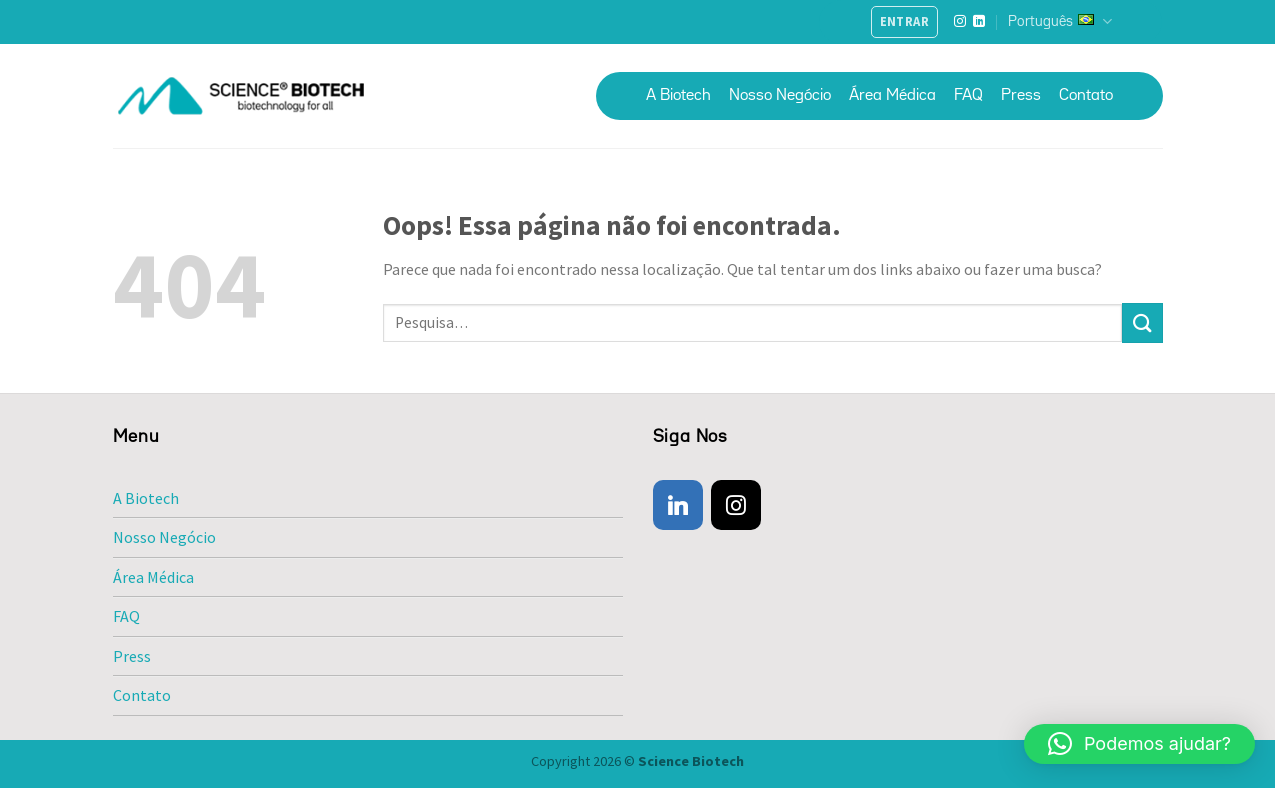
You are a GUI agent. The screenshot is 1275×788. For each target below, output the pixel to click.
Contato (1086, 95)
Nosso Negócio (780, 95)
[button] (1139, 744)
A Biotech (678, 95)
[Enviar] (1142, 322)
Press (1021, 95)
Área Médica (892, 95)
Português (1060, 21)
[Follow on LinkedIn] (979, 22)
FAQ (968, 95)
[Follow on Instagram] (960, 22)
